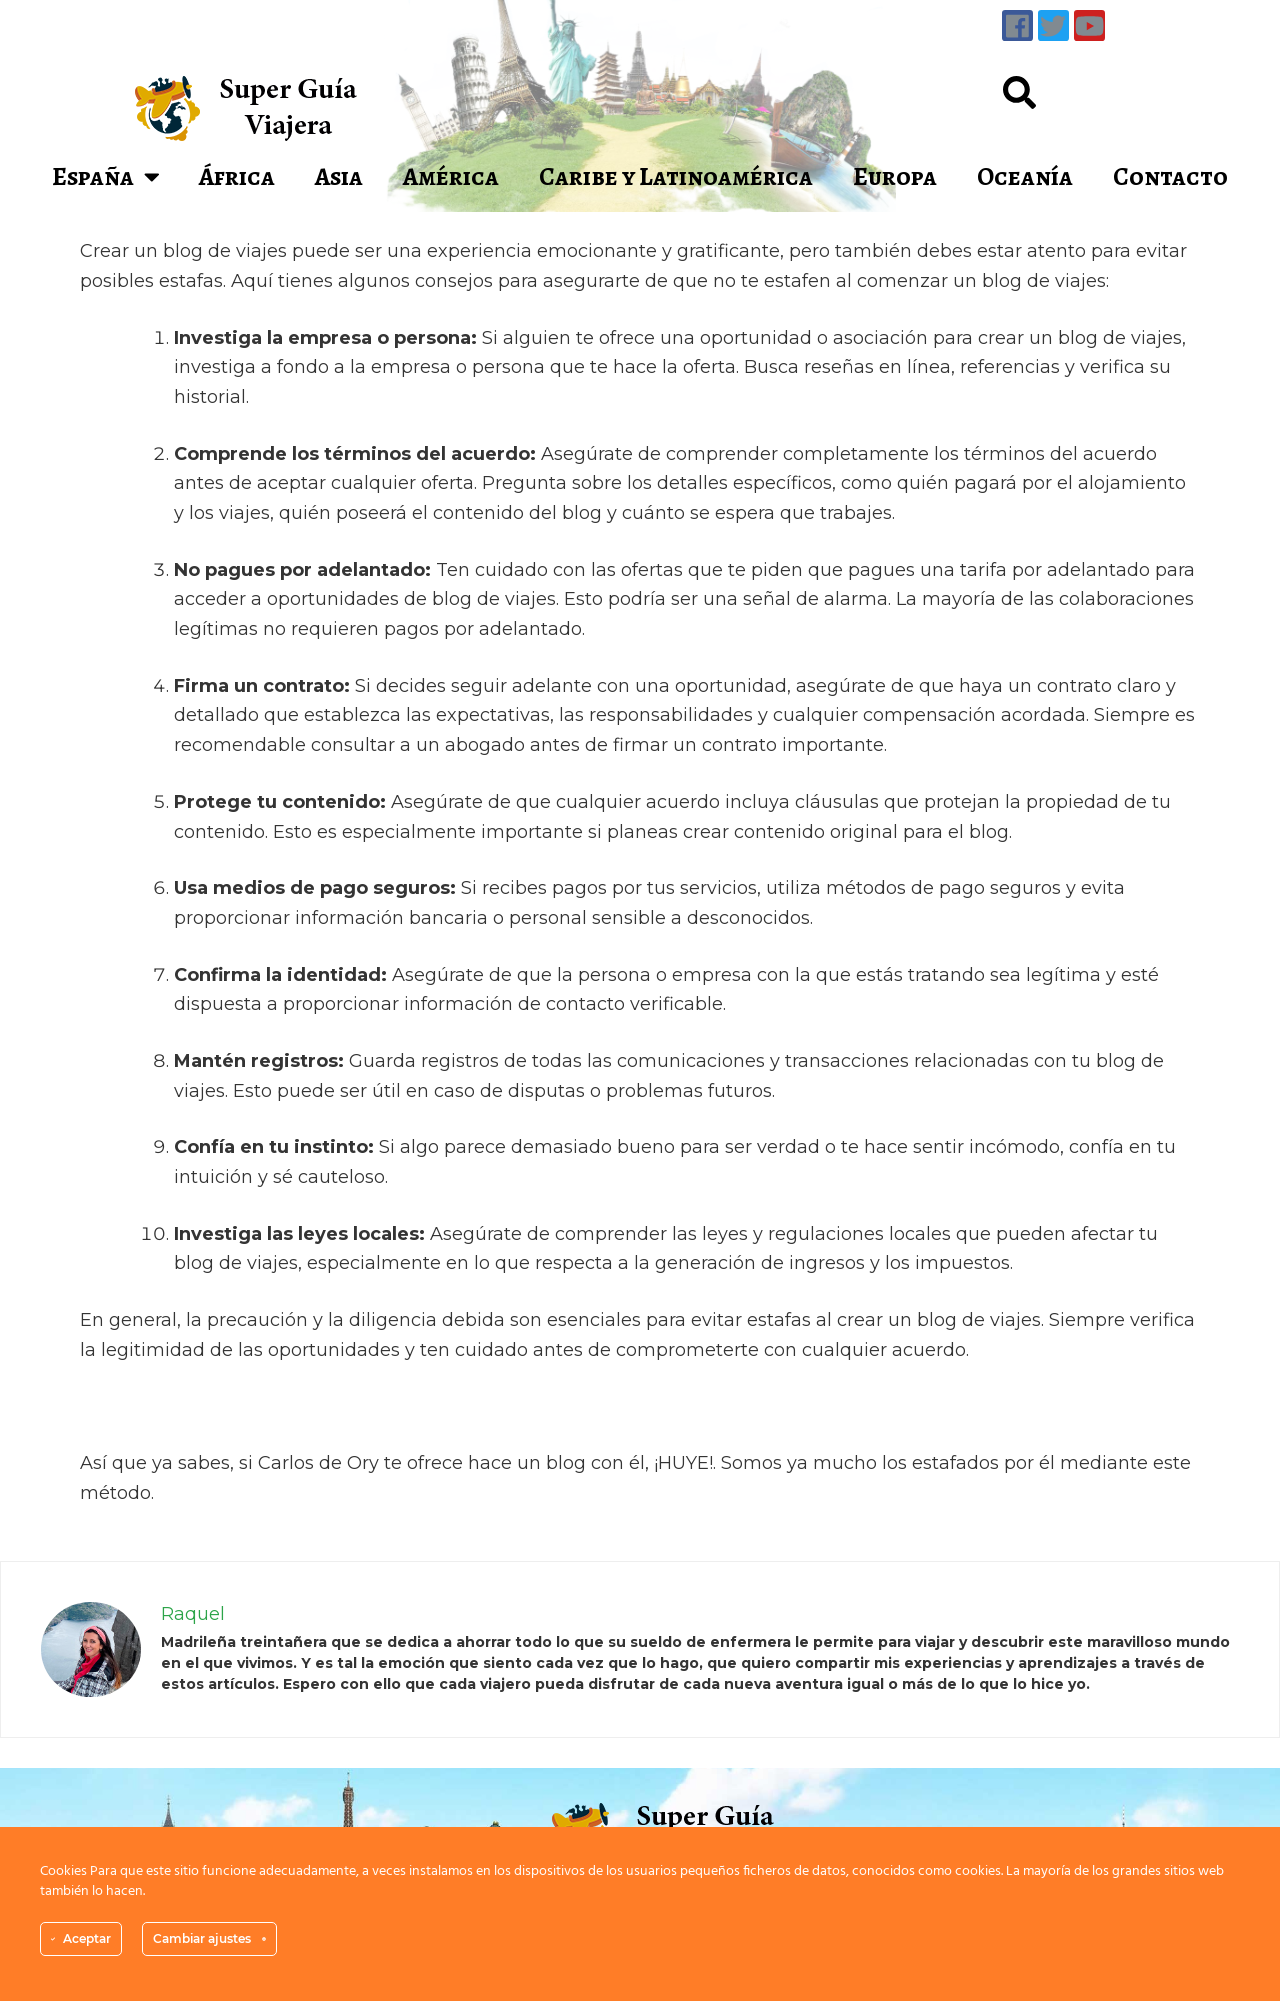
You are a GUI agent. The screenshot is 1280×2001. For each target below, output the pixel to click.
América (451, 177)
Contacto (1170, 177)
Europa (895, 177)
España (106, 176)
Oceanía (1025, 177)
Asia (339, 177)
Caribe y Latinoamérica (676, 177)
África (237, 177)
